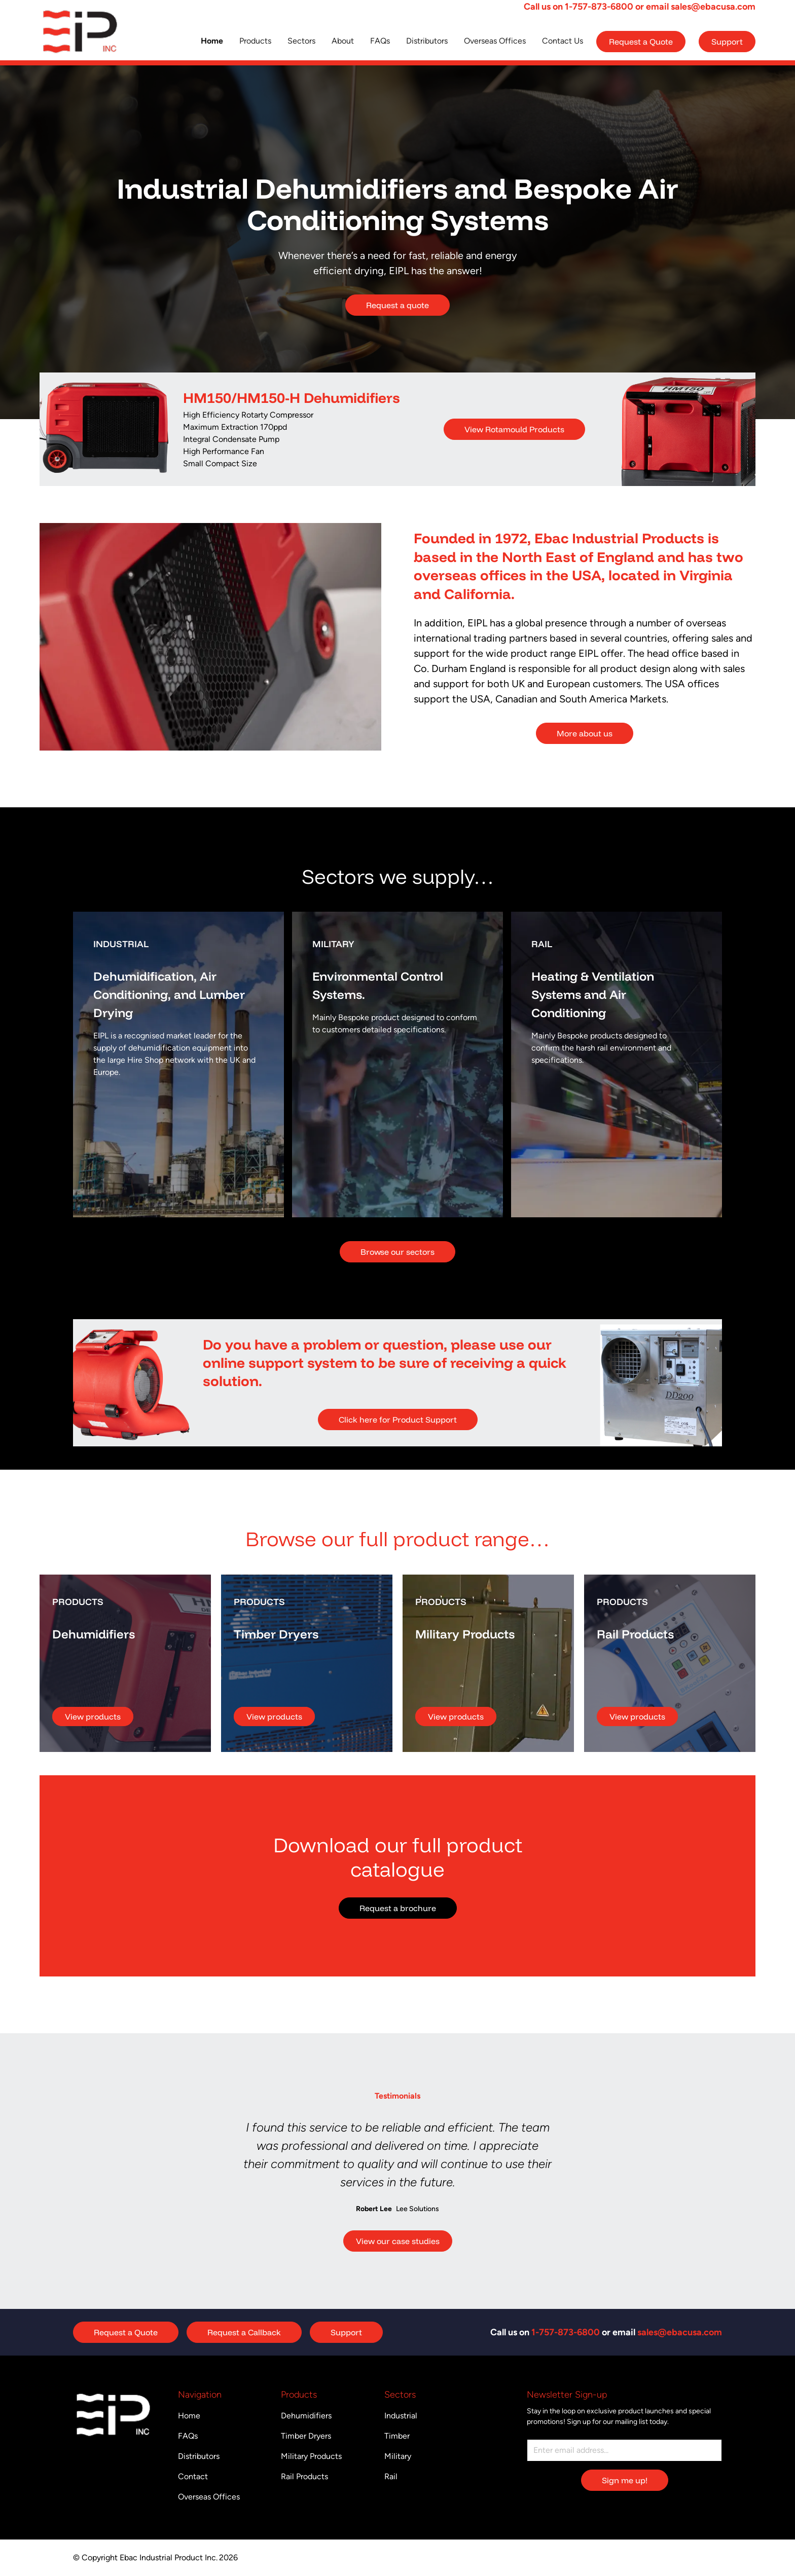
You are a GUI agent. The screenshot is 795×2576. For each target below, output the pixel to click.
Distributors (427, 41)
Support (727, 41)
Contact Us (562, 41)
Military (397, 2456)
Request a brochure (397, 1908)
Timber (397, 2436)
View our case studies (398, 2241)
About (343, 41)
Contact (193, 2476)
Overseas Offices (495, 41)
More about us (584, 733)
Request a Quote (641, 41)
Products (255, 41)
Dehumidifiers (306, 2415)
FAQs (380, 41)
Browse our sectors (397, 1252)
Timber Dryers (306, 2436)
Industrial (400, 2415)
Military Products (311, 2456)
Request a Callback (244, 2332)
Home (212, 41)
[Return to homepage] (80, 32)
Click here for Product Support (398, 1419)
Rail (390, 2476)
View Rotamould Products (514, 429)
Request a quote (397, 305)
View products (93, 1716)
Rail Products (304, 2476)
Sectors (301, 41)
